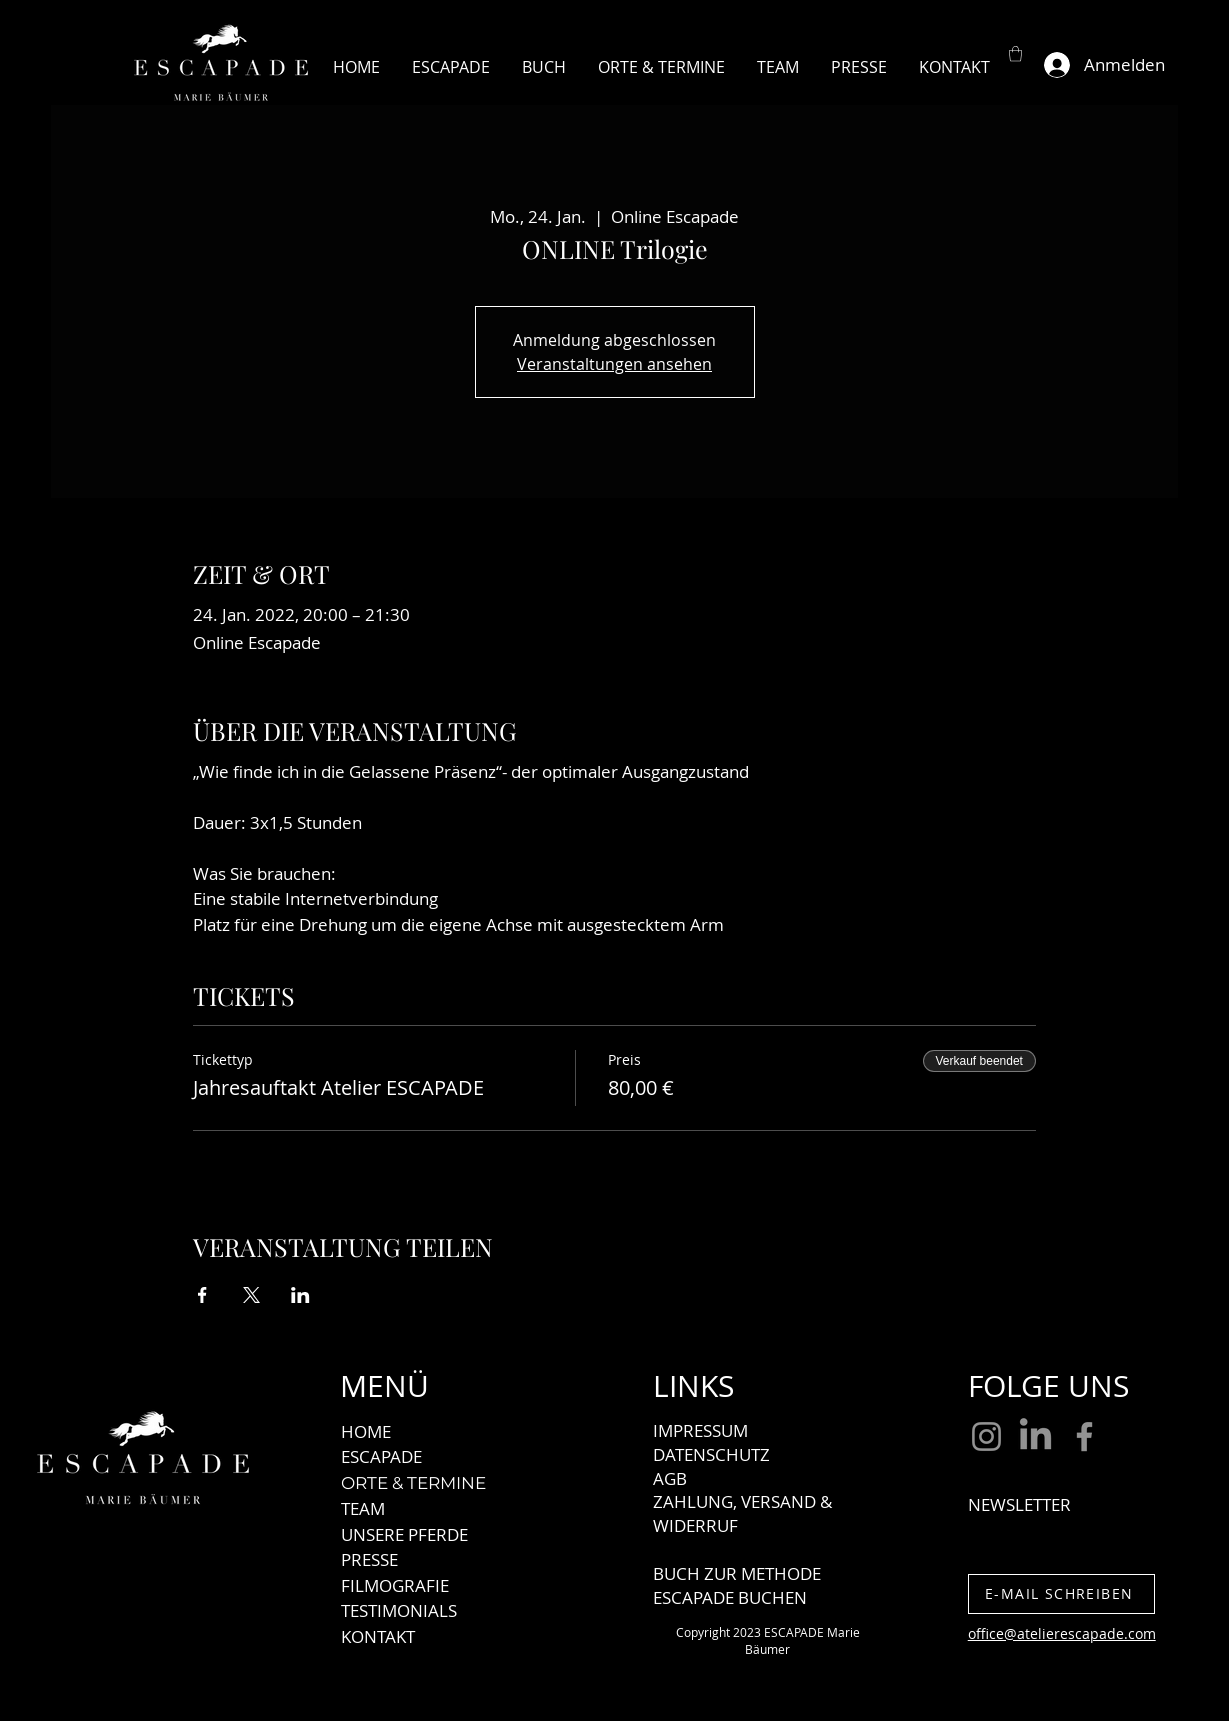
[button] (1015, 53)
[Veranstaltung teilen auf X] (251, 1295)
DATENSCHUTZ (711, 1454)
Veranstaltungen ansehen (614, 364)
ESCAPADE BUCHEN (730, 1597)
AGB (670, 1478)
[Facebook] (1084, 1436)
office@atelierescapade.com (1062, 1633)
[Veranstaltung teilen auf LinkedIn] (300, 1295)
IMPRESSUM (700, 1430)
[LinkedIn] (1035, 1436)
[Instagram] (986, 1436)
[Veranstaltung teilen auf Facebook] (202, 1295)
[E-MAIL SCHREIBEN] (1061, 1594)
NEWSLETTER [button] (1019, 1504)
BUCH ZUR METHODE (737, 1573)
